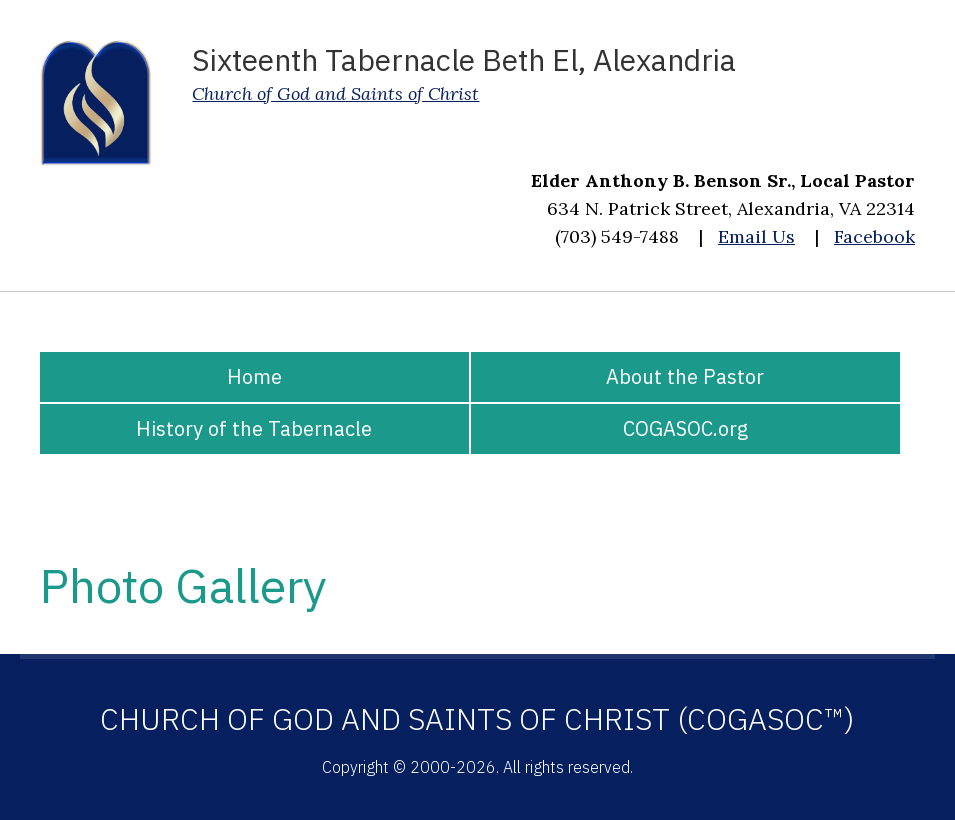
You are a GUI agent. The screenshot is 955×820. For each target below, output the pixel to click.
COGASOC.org (685, 428)
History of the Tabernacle (254, 428)
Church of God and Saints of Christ (335, 93)
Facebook (874, 236)
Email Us (756, 236)
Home (254, 376)
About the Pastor (685, 376)
